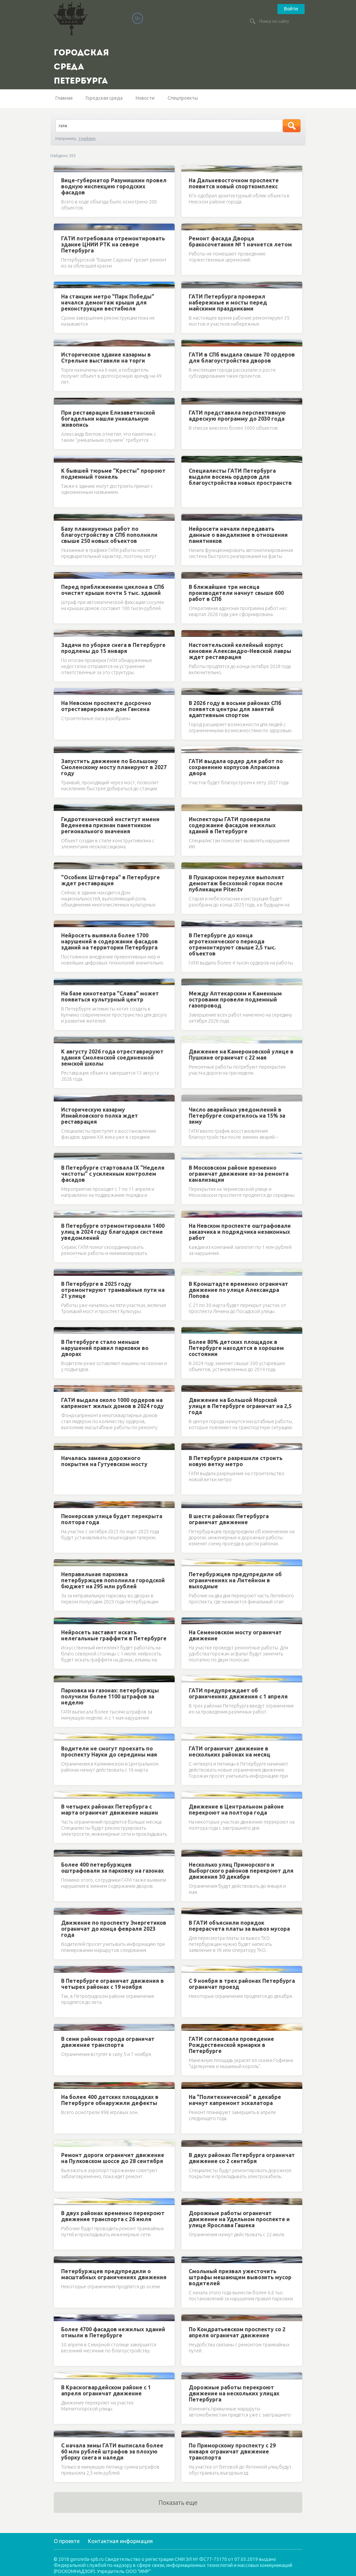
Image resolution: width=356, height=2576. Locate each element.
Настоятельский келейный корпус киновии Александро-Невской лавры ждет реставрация (240, 651)
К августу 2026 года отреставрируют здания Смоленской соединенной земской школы (112, 1057)
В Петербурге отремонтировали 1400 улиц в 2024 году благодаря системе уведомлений (113, 1232)
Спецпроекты (183, 98)
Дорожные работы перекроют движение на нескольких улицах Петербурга (234, 2393)
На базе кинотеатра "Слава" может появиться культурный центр (110, 996)
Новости (145, 98)
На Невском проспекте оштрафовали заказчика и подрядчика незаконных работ (240, 1232)
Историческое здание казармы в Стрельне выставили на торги (106, 358)
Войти (291, 8)
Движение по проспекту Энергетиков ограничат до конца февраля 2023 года (113, 1929)
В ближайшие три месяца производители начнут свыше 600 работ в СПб (236, 593)
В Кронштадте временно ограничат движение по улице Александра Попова (238, 1290)
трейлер (87, 138)
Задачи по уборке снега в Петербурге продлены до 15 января (113, 648)
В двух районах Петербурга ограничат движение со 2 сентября (242, 2158)
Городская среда (104, 98)
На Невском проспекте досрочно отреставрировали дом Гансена (106, 706)
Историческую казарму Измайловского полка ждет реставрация (99, 1116)
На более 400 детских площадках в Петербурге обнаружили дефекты (110, 2100)
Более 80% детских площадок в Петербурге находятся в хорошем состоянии (236, 1348)
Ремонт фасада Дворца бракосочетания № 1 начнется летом (240, 241)
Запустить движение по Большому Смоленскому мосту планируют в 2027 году (114, 767)
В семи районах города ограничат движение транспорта (107, 2042)
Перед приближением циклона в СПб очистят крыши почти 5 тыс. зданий (112, 590)
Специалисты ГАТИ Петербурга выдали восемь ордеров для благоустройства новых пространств (240, 477)
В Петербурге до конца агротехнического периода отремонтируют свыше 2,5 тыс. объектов (232, 944)
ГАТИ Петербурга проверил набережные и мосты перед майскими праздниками (228, 302)
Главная (64, 98)
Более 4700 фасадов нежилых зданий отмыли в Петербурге (113, 2332)
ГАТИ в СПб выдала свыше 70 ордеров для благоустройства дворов (242, 358)
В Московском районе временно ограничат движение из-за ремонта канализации (238, 1174)
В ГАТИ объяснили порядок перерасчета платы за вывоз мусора (239, 1926)
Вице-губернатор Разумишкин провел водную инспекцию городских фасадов (114, 186)
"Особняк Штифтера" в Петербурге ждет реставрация (110, 880)
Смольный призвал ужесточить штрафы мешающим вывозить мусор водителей (240, 2277)
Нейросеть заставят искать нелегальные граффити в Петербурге (114, 1635)
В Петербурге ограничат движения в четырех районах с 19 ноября (112, 1984)
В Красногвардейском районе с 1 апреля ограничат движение (106, 2390)
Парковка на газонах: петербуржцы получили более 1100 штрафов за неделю (110, 1696)
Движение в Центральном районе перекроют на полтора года (236, 1810)
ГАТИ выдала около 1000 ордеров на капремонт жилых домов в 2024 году (112, 1403)
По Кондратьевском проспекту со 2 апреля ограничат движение (237, 2332)
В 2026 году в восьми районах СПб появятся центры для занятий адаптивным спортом (235, 709)
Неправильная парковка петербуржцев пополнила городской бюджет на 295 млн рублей (113, 1580)
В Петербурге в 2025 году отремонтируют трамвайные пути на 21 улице (113, 1290)
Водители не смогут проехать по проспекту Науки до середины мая (109, 1751)
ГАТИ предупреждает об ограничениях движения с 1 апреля (238, 1693)
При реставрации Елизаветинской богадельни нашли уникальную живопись (108, 419)
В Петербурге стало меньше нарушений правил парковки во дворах (104, 1348)
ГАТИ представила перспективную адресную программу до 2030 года (237, 416)
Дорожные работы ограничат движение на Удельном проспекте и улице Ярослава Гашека (239, 2219)
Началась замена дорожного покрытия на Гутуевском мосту (104, 1461)
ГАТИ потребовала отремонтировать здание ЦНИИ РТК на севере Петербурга (113, 244)
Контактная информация (120, 2541)
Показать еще (178, 2502)
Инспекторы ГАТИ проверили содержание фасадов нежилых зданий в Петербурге (232, 825)
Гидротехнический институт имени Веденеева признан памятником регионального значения (110, 825)
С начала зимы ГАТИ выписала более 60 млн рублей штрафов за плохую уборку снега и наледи (112, 2451)
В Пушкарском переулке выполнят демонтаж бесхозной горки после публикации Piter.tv (236, 883)
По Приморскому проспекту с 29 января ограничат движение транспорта (232, 2451)
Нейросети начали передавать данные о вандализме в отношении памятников (238, 535)
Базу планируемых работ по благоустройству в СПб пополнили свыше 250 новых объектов (109, 535)
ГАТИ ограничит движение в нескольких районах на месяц (229, 1751)
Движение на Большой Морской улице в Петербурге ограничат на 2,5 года (240, 1406)
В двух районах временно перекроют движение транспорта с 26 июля (113, 2216)
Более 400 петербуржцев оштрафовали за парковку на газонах (112, 1868)
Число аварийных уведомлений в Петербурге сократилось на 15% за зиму (237, 1116)
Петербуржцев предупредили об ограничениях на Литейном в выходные (235, 1580)
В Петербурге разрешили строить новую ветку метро (235, 1461)
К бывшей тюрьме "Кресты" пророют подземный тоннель (113, 474)
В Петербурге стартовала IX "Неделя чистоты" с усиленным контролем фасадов (113, 1174)
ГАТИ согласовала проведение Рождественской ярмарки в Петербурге (231, 2045)
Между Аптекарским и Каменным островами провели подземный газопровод (235, 999)
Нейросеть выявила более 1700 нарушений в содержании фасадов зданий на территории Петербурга (109, 941)
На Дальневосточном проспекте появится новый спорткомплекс (234, 183)
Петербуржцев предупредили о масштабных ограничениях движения (114, 2274)
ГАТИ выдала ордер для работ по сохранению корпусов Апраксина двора (236, 767)
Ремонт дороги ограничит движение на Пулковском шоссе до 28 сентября (112, 2158)
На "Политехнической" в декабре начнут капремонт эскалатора (235, 2100)
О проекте (67, 2541)
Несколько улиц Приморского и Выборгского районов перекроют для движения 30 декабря (241, 1871)
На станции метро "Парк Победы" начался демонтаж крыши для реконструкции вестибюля (107, 302)
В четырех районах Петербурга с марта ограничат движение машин (109, 1810)
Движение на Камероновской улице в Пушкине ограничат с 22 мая (241, 1054)
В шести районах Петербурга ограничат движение (229, 1519)
